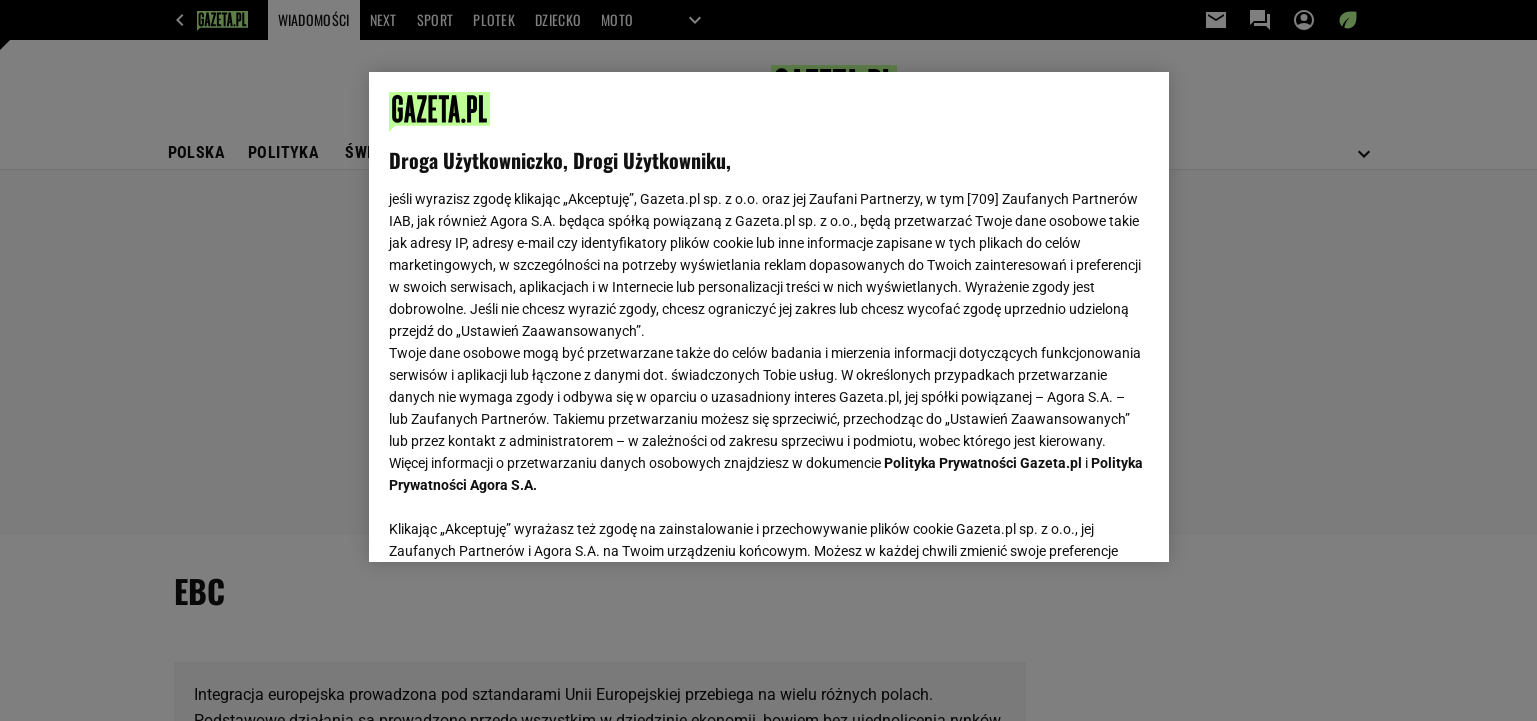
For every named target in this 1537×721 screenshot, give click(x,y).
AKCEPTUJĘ (1080, 523)
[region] (769, 317)
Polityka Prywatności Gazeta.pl (983, 463)
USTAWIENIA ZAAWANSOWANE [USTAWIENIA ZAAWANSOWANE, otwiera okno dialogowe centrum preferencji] (519, 522)
